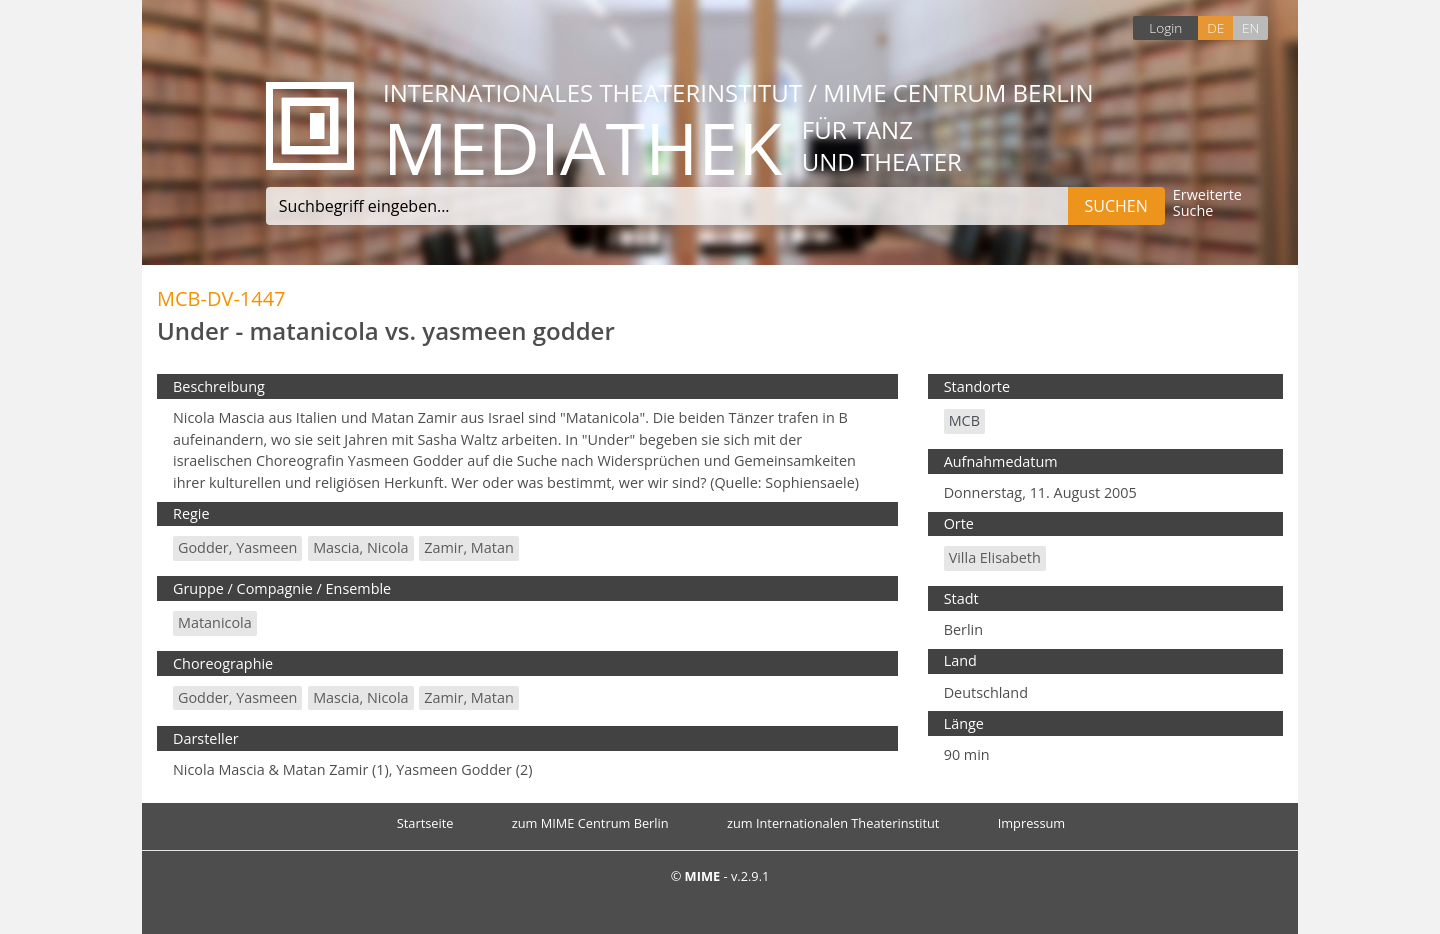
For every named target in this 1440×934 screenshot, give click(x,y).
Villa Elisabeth (995, 557)
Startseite (425, 823)
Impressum (1032, 823)
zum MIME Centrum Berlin (590, 823)
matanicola (215, 622)
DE (1215, 27)
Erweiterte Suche (1207, 203)
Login (1165, 27)
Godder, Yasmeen (237, 547)
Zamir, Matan (468, 547)
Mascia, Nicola (360, 547)
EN (1250, 27)
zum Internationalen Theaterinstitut (833, 823)
